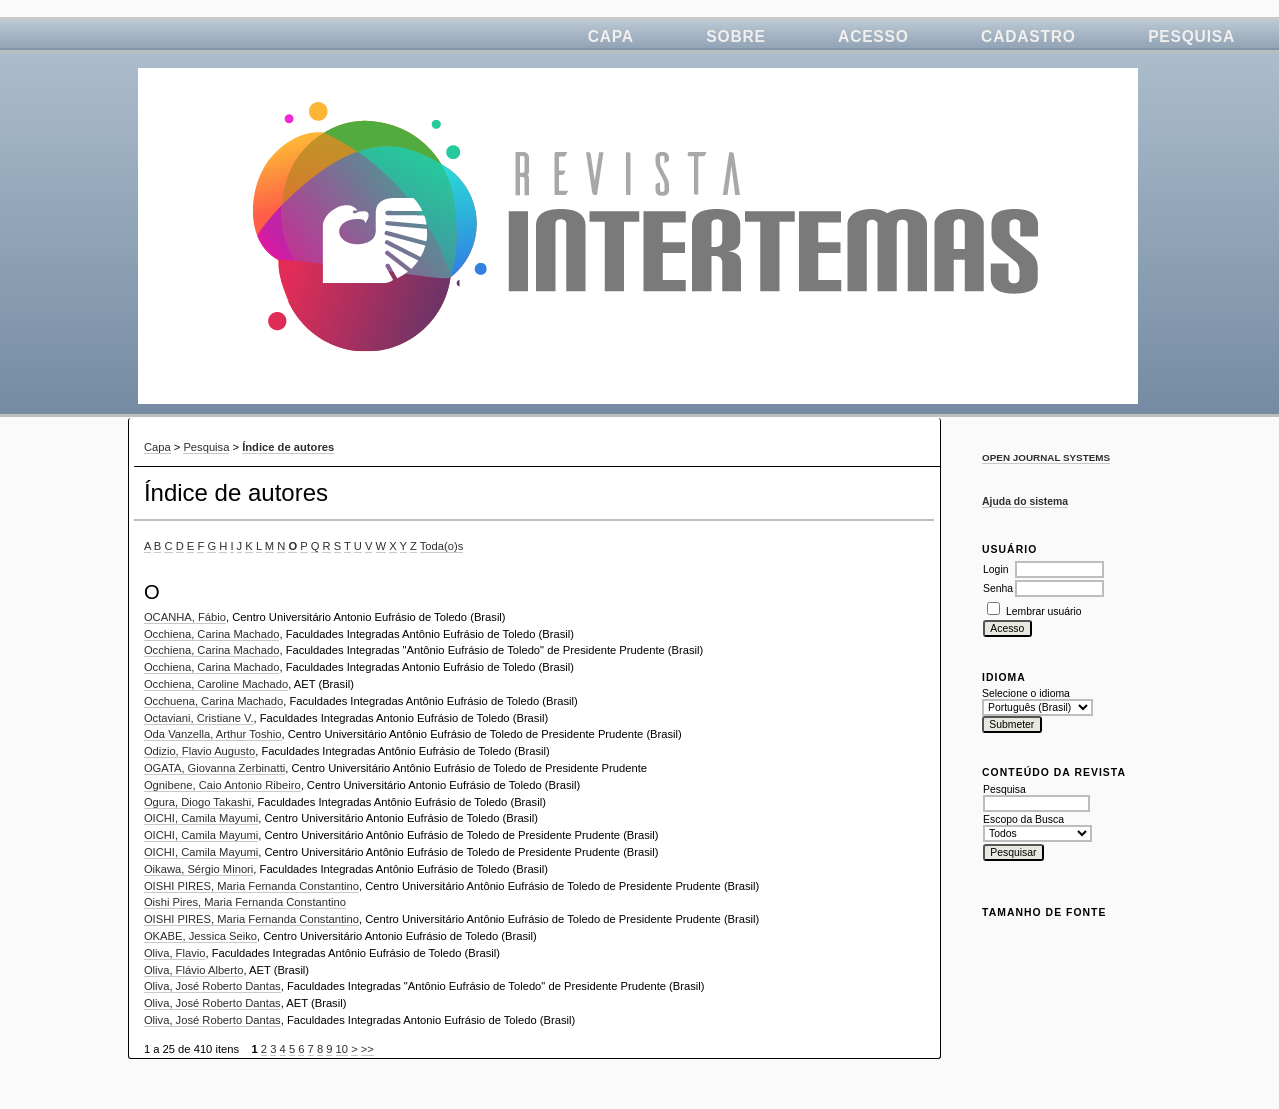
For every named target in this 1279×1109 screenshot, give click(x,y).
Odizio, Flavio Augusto (199, 751)
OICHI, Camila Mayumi (201, 818)
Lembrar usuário (1044, 611)
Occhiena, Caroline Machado (216, 684)
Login (995, 569)
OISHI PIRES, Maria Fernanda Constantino (251, 886)
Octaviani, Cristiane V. (199, 718)
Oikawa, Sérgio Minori (198, 869)
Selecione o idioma (1026, 693)
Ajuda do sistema (1025, 501)
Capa (611, 36)
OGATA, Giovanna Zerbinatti (214, 768)
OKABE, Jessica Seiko (200, 936)
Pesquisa (1191, 36)
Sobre (735, 36)
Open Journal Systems (1046, 457)
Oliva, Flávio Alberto (194, 970)
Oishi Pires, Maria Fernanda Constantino (245, 902)
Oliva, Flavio (175, 953)
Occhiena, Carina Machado (212, 634)
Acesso (873, 36)
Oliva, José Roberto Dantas (212, 986)
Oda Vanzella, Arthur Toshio (213, 734)
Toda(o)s (442, 546)
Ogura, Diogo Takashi (197, 802)
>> (367, 1049)
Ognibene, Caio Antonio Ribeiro (222, 785)
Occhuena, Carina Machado (213, 701)
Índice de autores (288, 447)
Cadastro (1028, 36)
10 (342, 1049)
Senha (998, 588)
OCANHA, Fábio (185, 617)
